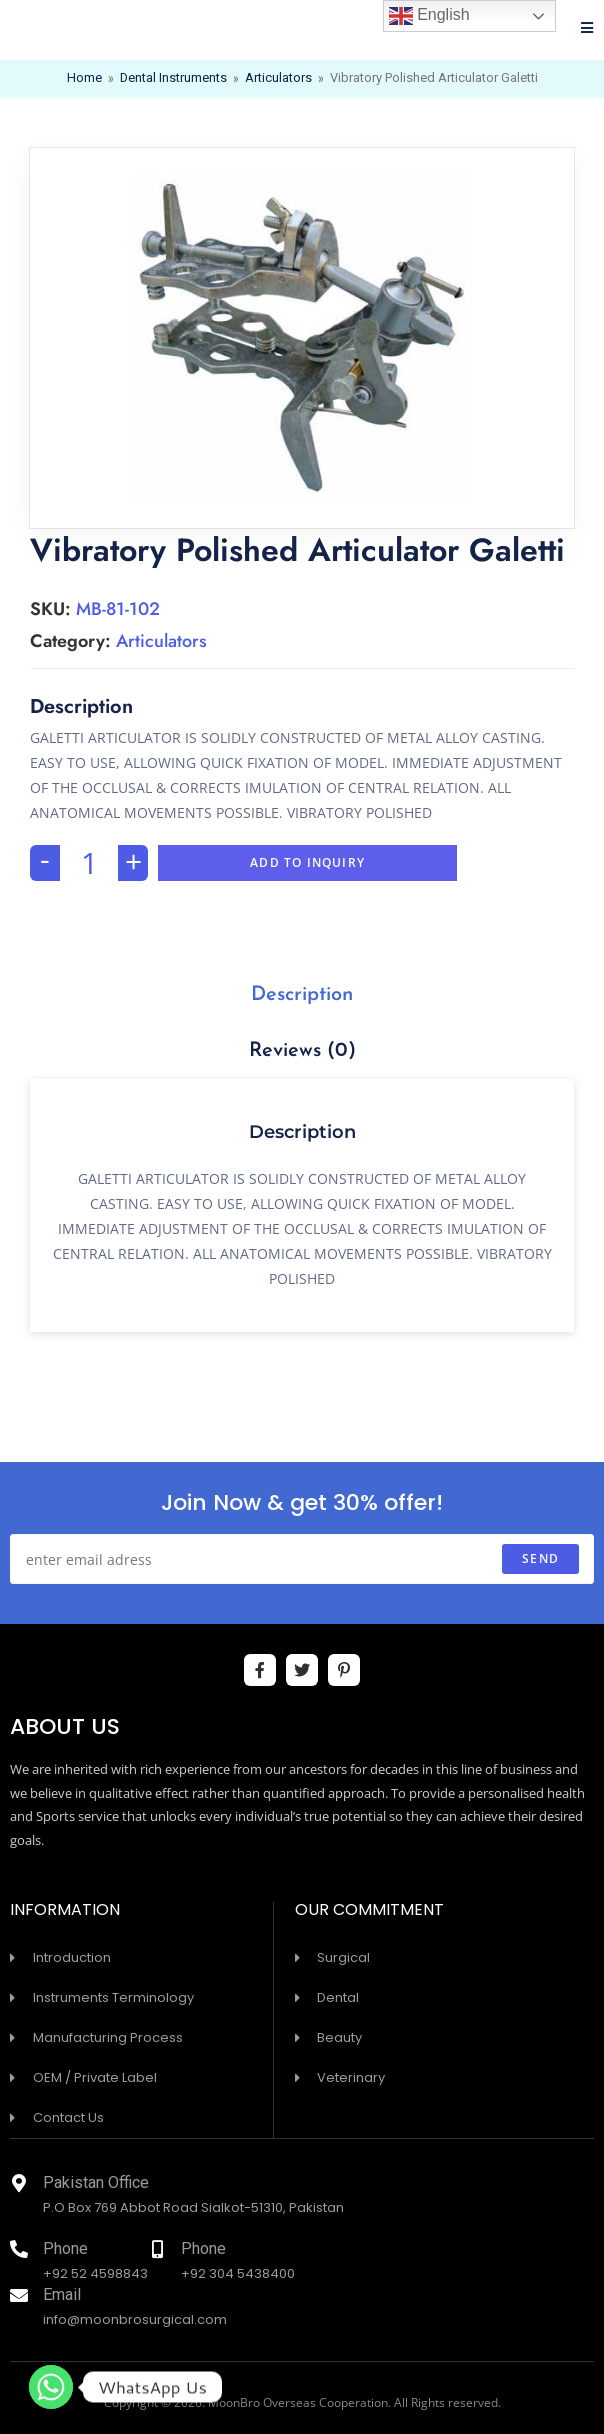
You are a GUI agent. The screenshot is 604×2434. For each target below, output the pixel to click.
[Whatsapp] (51, 2387)
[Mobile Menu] (587, 30)
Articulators (278, 79)
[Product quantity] (89, 863)
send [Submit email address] (540, 1558)
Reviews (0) (302, 1051)
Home (83, 79)
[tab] (302, 995)
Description (302, 995)
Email (62, 2296)
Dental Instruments (173, 79)
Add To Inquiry (307, 862)
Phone (65, 2250)
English (429, 16)
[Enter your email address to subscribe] (302, 1559)
